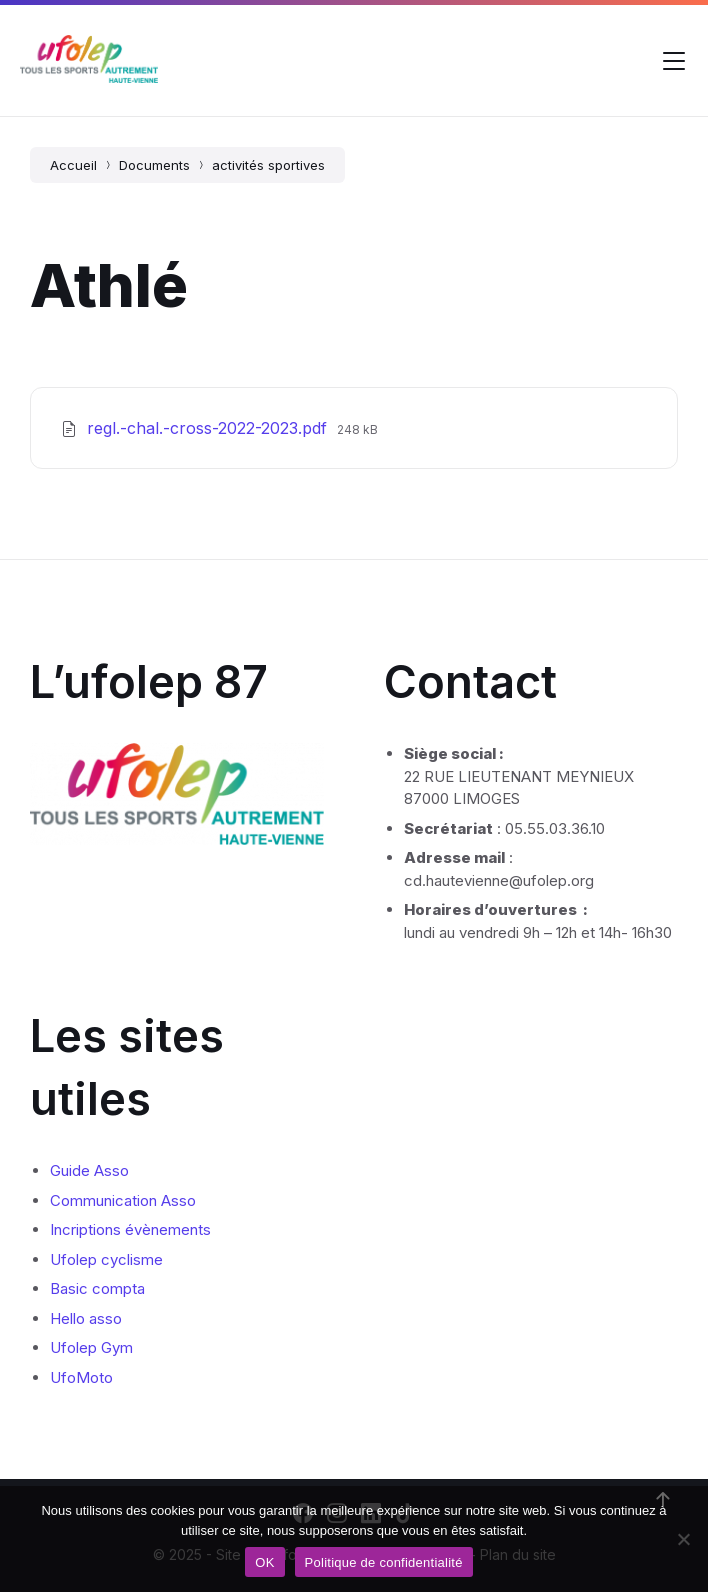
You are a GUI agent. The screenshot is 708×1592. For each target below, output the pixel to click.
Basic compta (97, 1288)
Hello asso (86, 1318)
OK (264, 1562)
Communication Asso (123, 1200)
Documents (154, 165)
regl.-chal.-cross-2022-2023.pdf (209, 428)
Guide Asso (89, 1170)
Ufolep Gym (91, 1347)
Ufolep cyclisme (106, 1259)
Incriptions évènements (130, 1229)
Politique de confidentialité (384, 1562)
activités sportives (268, 165)
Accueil (73, 165)
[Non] (683, 1539)
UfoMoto (81, 1377)
